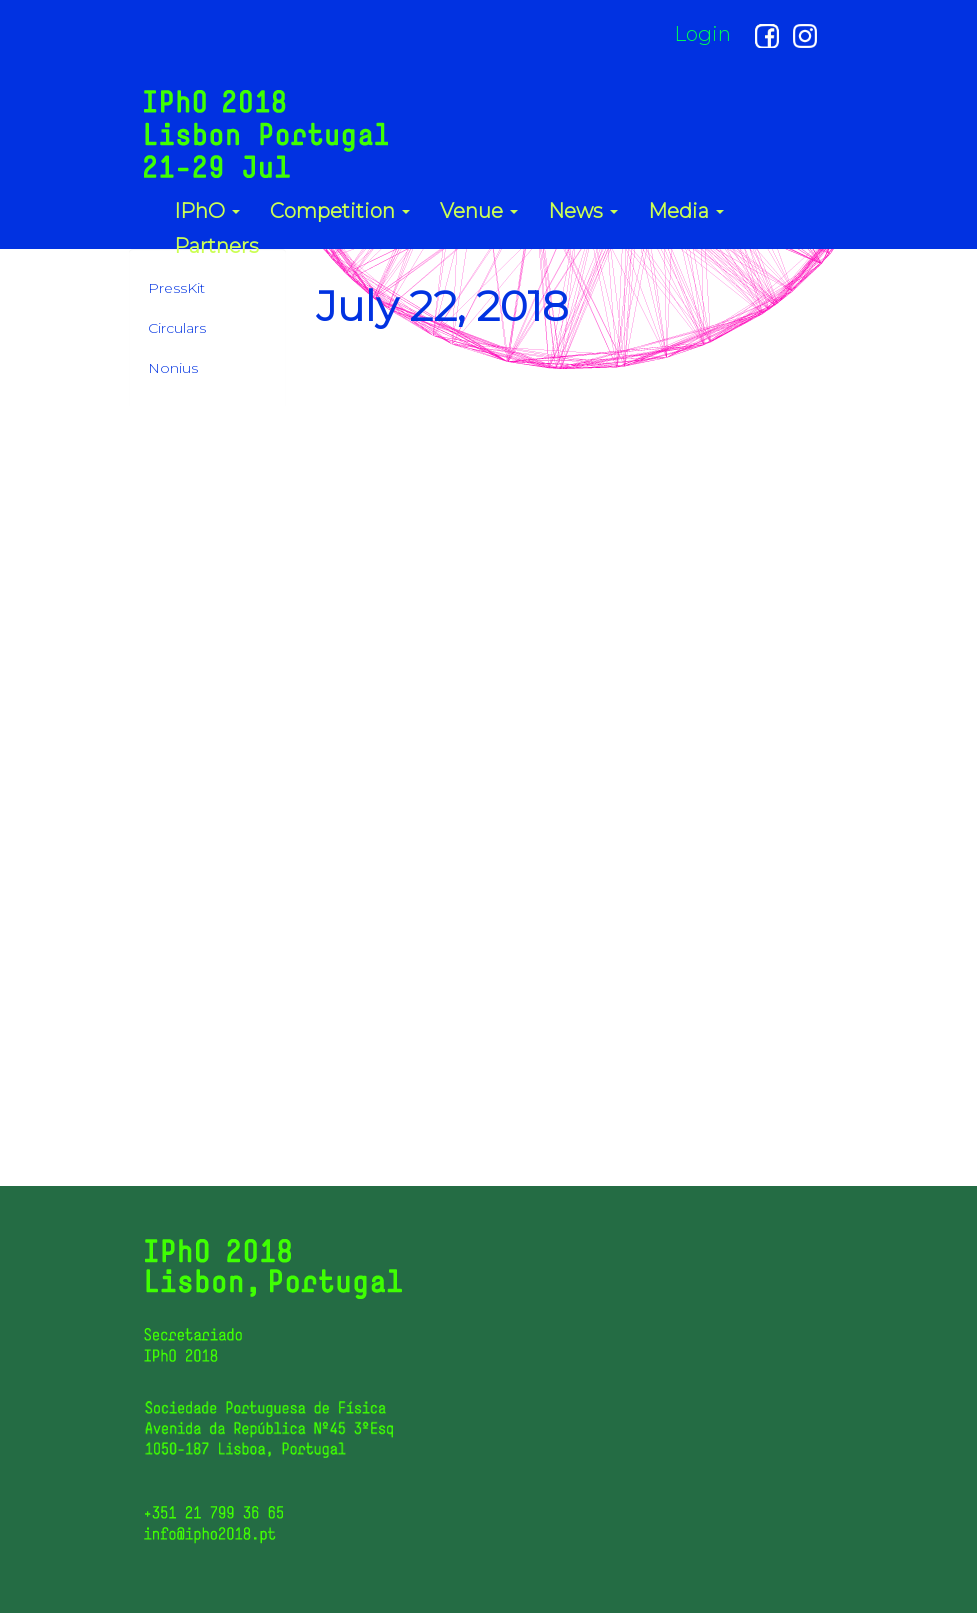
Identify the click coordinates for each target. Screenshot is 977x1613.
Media (686, 210)
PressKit (176, 288)
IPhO (207, 210)
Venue (479, 210)
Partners (216, 245)
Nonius (173, 368)
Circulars (177, 328)
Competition (340, 210)
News (583, 210)
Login (702, 34)
